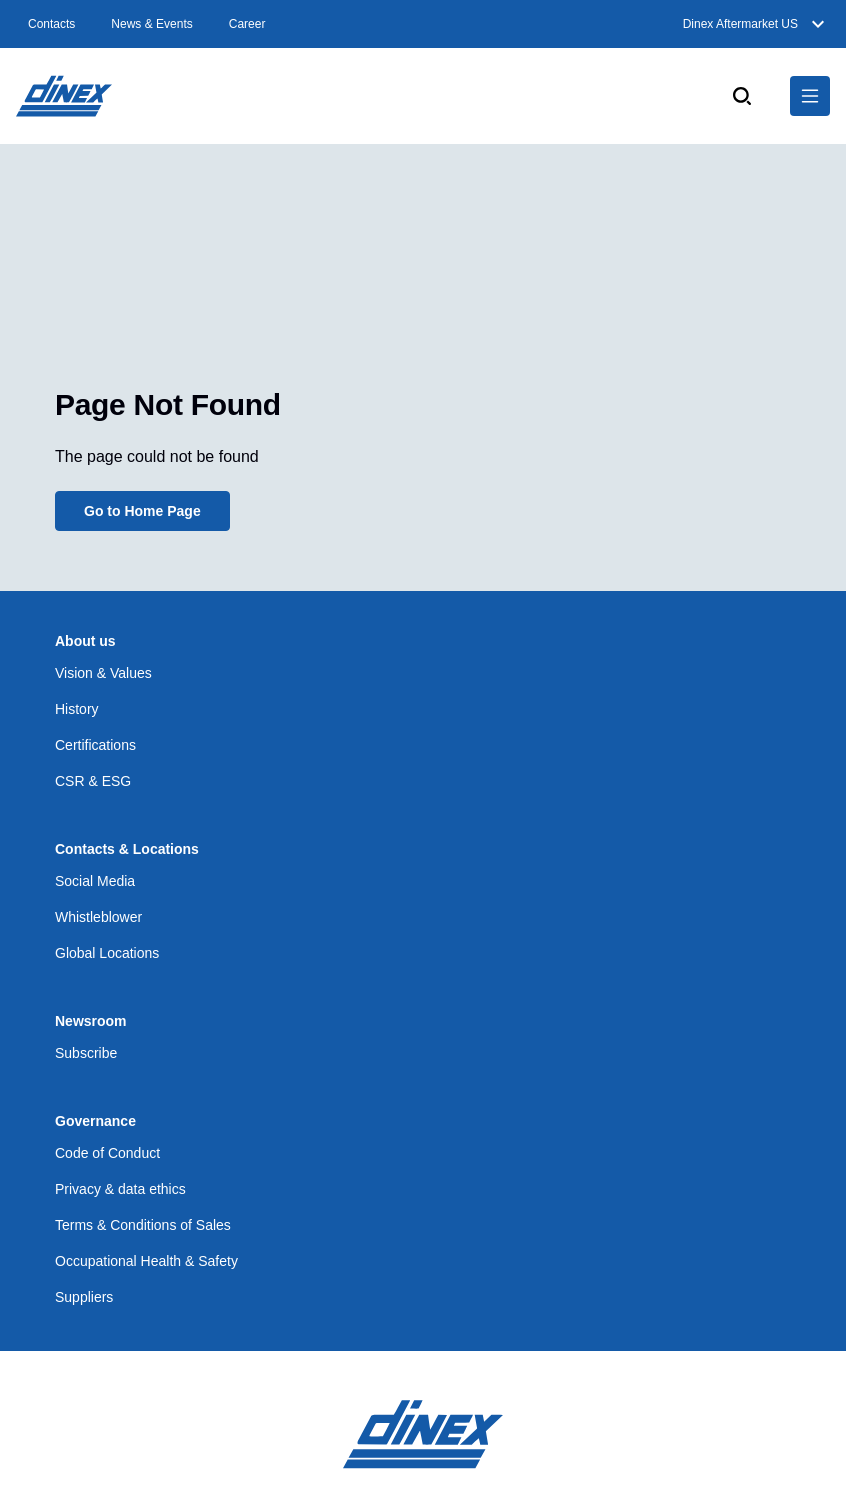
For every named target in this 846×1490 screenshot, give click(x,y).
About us (85, 641)
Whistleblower (98, 917)
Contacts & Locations (127, 849)
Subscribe (86, 1053)
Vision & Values (103, 673)
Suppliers (84, 1297)
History (77, 709)
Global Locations (107, 953)
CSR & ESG (93, 781)
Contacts (51, 24)
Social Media (95, 881)
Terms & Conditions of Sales (143, 1225)
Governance (95, 1121)
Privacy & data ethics (120, 1189)
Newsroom (91, 1021)
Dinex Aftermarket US (756, 24)
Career (247, 24)
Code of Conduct (107, 1153)
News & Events (151, 24)
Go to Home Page (142, 511)
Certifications (95, 745)
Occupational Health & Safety (146, 1261)
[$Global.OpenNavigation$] (810, 96)
